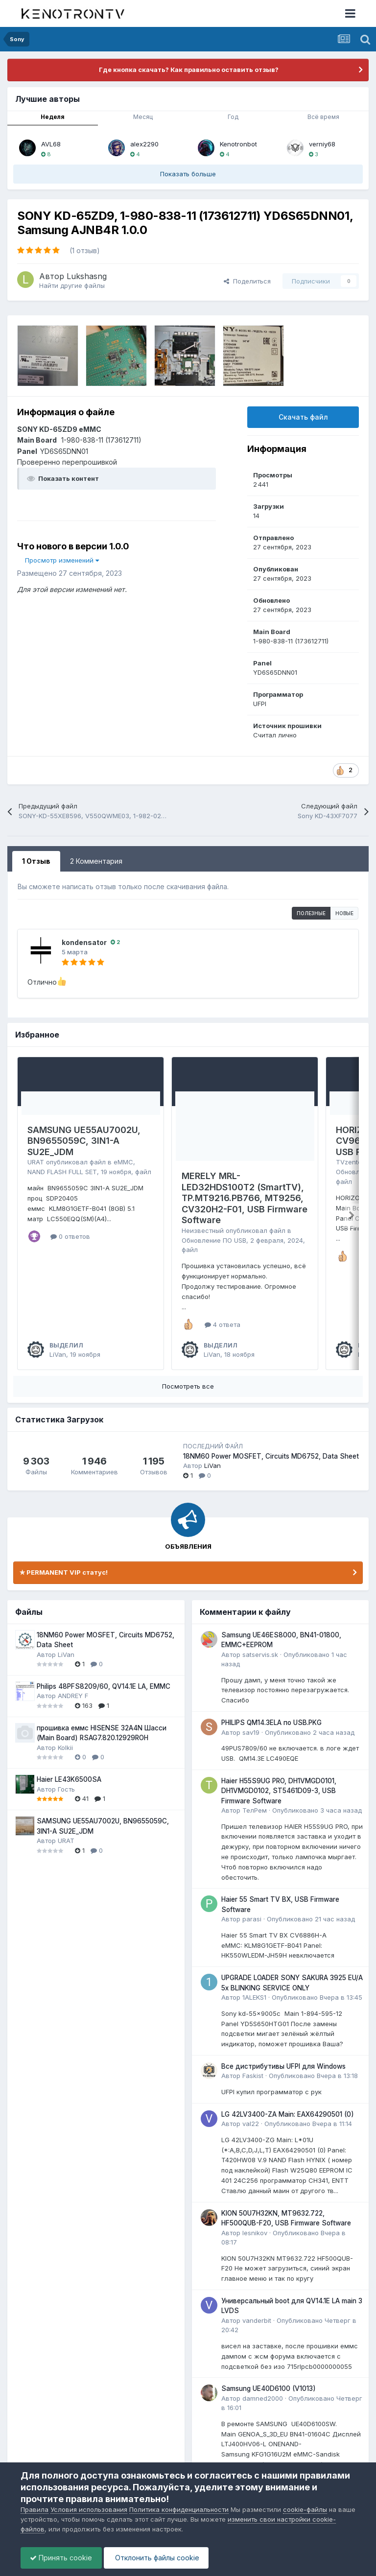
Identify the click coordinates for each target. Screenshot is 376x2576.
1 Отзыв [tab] (36, 861)
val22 (250, 2123)
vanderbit (256, 2320)
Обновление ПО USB (214, 1240)
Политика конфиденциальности (179, 2509)
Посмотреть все (188, 1386)
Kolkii (65, 1747)
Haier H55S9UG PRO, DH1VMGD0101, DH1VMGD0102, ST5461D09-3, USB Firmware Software (278, 1791)
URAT (35, 1162)
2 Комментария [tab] (96, 861)
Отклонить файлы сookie (159, 2557)
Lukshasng (87, 276)
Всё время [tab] (323, 116)
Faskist (252, 2076)
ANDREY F (73, 1696)
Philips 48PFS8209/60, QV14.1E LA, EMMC (103, 1686)
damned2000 (262, 2398)
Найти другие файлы (72, 285)
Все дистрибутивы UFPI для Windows (283, 2066)
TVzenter (350, 1162)
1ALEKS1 (254, 1997)
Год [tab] (233, 116)
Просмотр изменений (62, 560)
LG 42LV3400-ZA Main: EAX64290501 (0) (287, 2114)
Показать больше (188, 174)
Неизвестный (203, 1230)
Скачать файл (303, 417)
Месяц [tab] (143, 116)
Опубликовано (309, 1732)
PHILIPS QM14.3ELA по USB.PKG (271, 1722)
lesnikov (254, 2233)
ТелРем (254, 1810)
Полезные (311, 913)
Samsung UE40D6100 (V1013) (268, 2388)
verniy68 (322, 144)
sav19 (250, 1732)
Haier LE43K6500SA (69, 1779)
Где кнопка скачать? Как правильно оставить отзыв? (188, 69)
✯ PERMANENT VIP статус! (64, 1572)
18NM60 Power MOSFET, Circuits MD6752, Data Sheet (271, 1456)
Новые (344, 913)
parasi (251, 1919)
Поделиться (247, 281)
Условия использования (88, 2509)
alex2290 (144, 144)
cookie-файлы (305, 2509)
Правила (34, 2509)
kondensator (84, 942)
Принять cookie (62, 2557)
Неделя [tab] (53, 116)
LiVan (57, 1354)
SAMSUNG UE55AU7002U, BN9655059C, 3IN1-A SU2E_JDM (84, 1141)
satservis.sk (260, 1654)
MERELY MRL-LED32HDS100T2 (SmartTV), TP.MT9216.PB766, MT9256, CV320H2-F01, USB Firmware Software (244, 1198)
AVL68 (51, 144)
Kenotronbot (238, 144)
